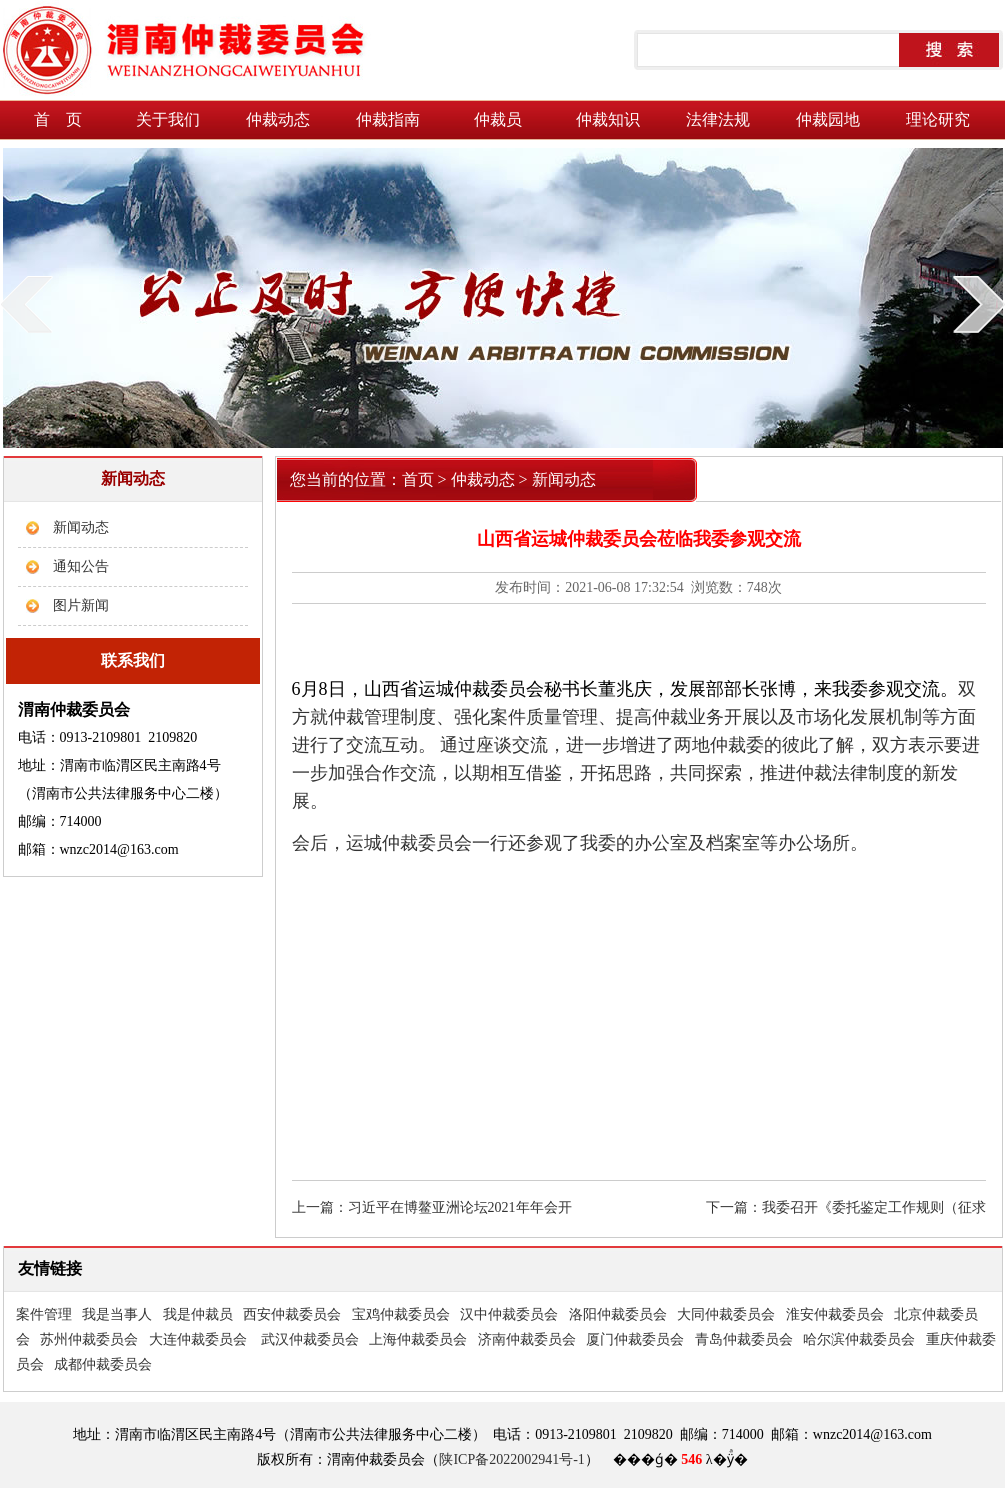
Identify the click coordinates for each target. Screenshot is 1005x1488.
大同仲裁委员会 (726, 1314)
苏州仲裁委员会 (89, 1339)
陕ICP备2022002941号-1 (511, 1459)
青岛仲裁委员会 (744, 1339)
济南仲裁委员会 (527, 1339)
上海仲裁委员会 (418, 1339)
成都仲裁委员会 (103, 1364)
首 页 (58, 119)
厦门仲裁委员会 (635, 1339)
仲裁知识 (608, 119)
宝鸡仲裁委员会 (401, 1314)
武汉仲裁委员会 (310, 1339)
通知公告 (81, 566)
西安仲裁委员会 (292, 1314)
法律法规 (718, 119)
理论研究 (938, 119)
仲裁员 (498, 119)
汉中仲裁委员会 (509, 1314)
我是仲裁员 (198, 1314)
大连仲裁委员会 (198, 1339)
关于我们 (168, 119)
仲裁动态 (278, 119)
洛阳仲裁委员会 (618, 1314)
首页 (418, 479)
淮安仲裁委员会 (835, 1314)
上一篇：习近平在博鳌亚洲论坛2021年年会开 (432, 1207)
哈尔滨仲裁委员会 (859, 1339)
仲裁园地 (828, 119)
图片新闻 (81, 605)
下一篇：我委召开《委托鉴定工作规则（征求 (846, 1207)
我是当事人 (117, 1314)
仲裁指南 (388, 119)
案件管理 (44, 1314)
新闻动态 (81, 527)
